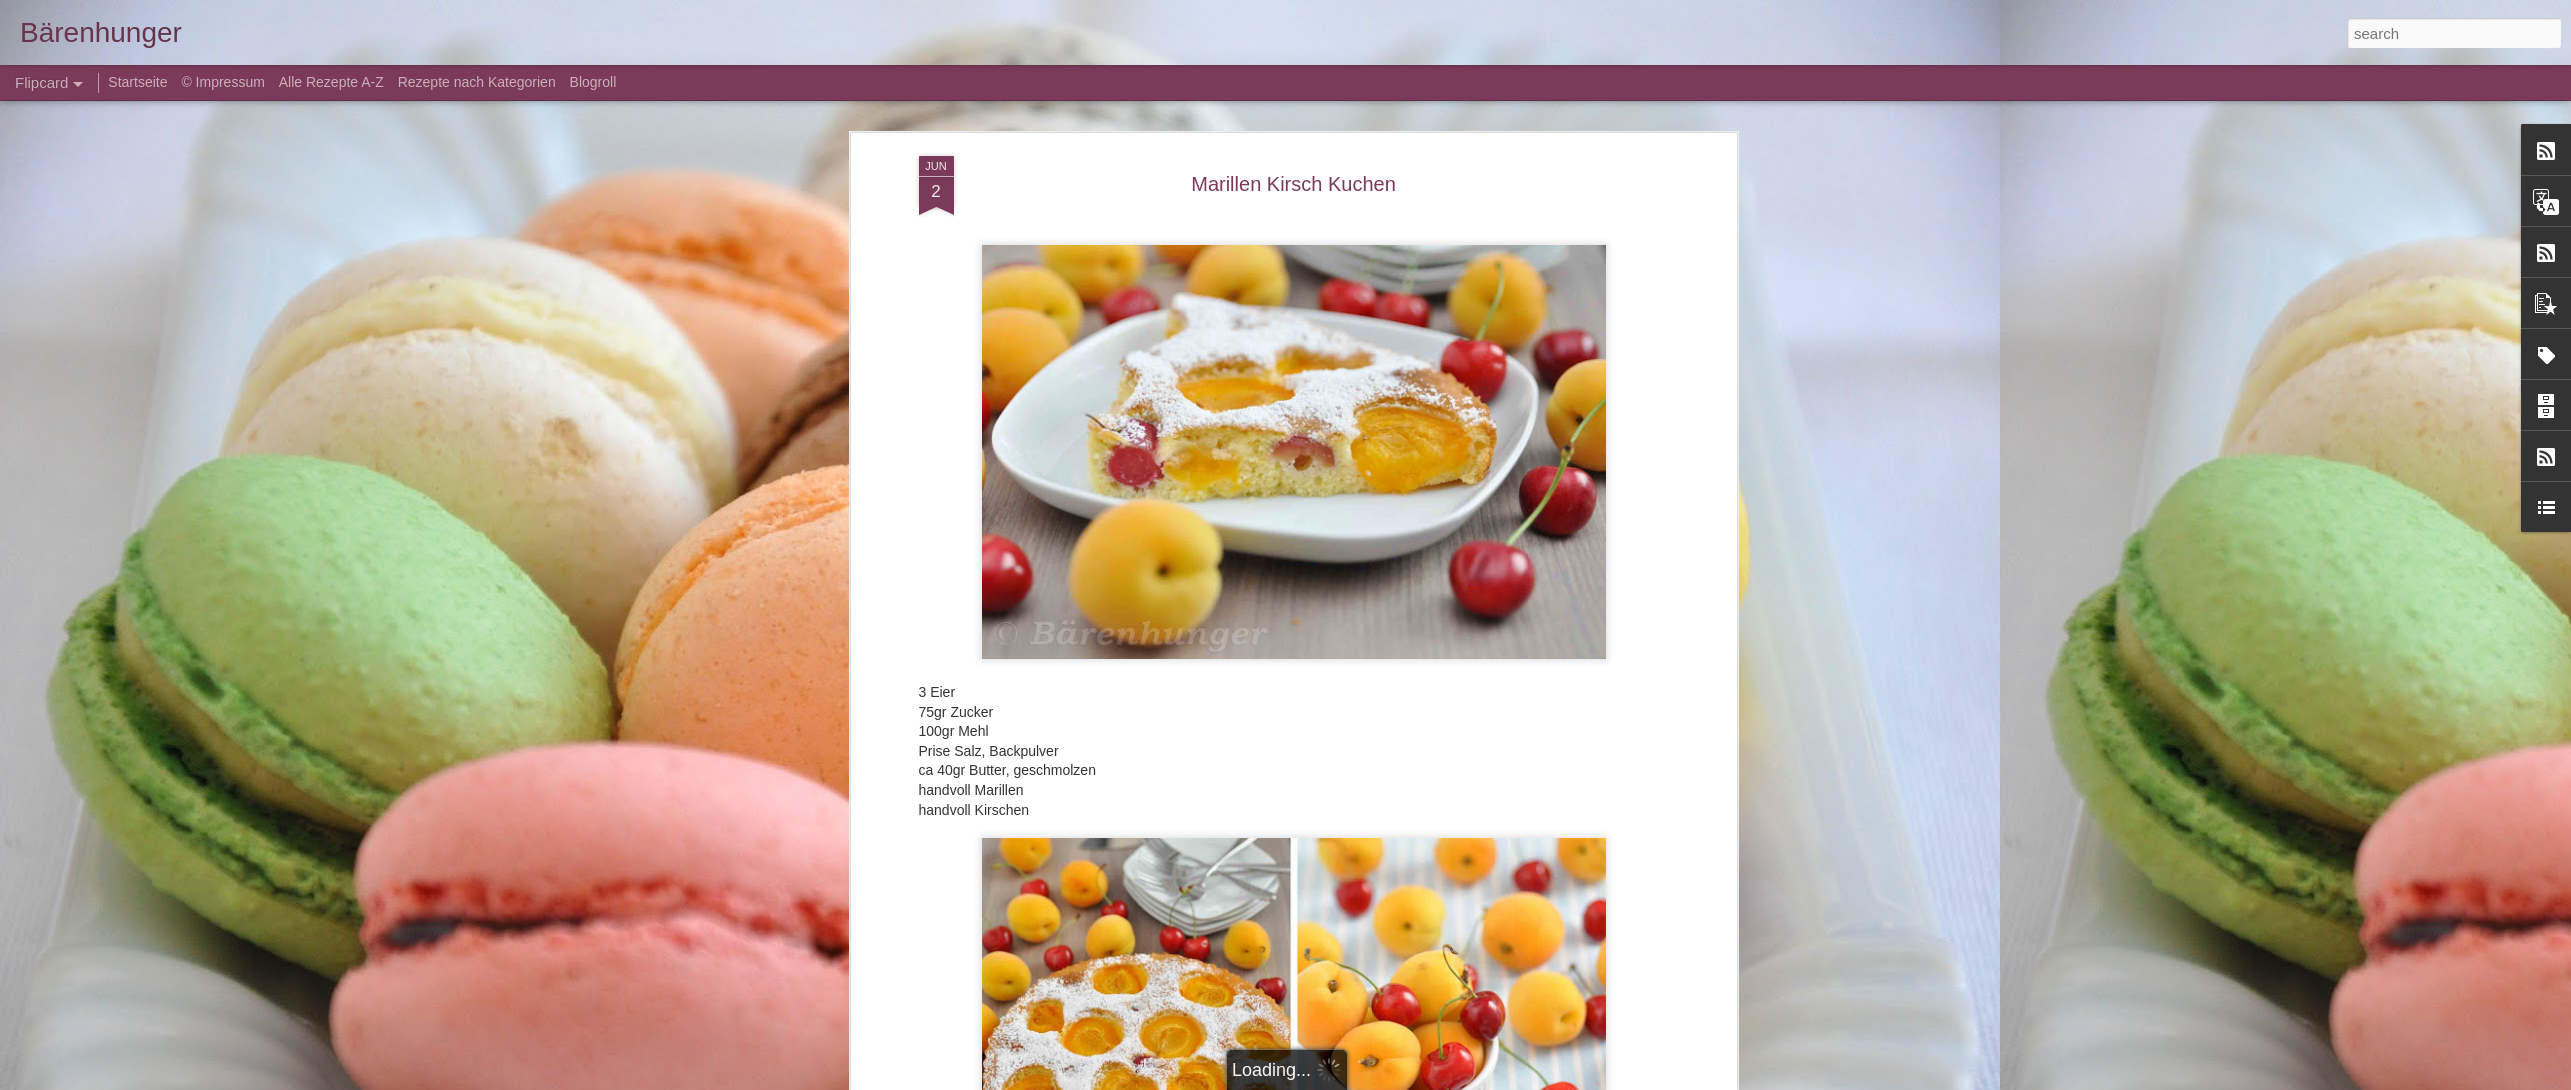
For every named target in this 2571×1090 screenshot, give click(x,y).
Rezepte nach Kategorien (477, 82)
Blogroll (593, 82)
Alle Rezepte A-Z (331, 82)
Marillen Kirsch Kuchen (1293, 184)
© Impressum (222, 82)
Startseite (139, 82)
